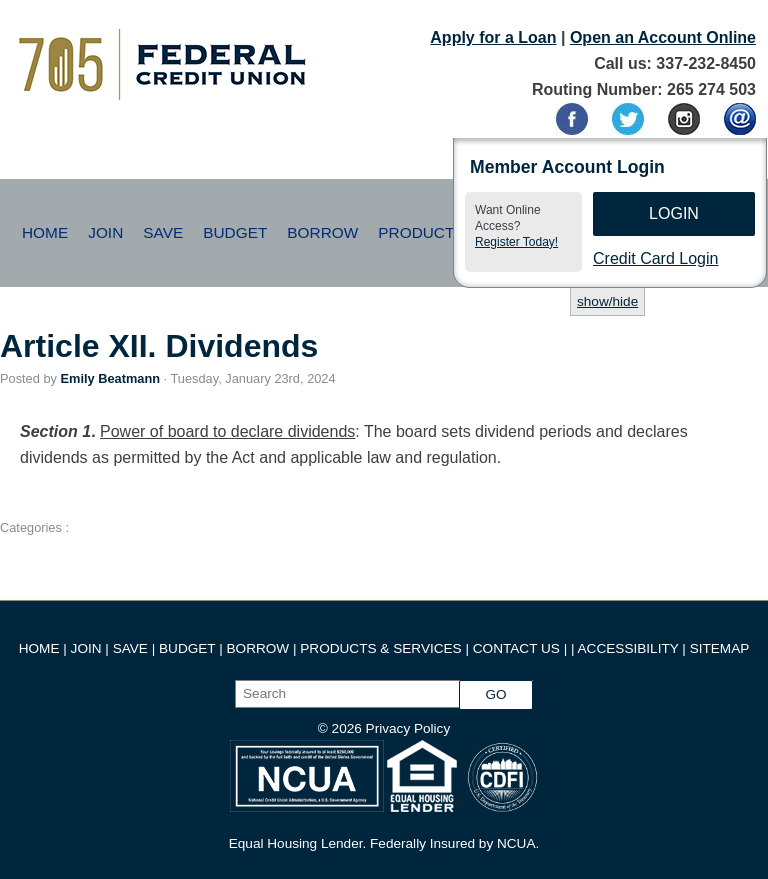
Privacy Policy (408, 728)
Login (674, 213)
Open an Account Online (663, 37)
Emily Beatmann (110, 378)
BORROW (258, 648)
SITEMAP (720, 648)
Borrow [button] (322, 232)
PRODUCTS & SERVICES (380, 648)
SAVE (132, 648)
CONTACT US (516, 648)
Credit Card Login (655, 258)
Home (45, 232)
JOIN (88, 648)
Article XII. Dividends (159, 346)
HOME (39, 648)
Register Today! (516, 242)
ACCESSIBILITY (628, 648)
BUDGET (187, 648)
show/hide (607, 301)
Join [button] (105, 232)
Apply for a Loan (493, 37)
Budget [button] (235, 232)
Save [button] (163, 232)
